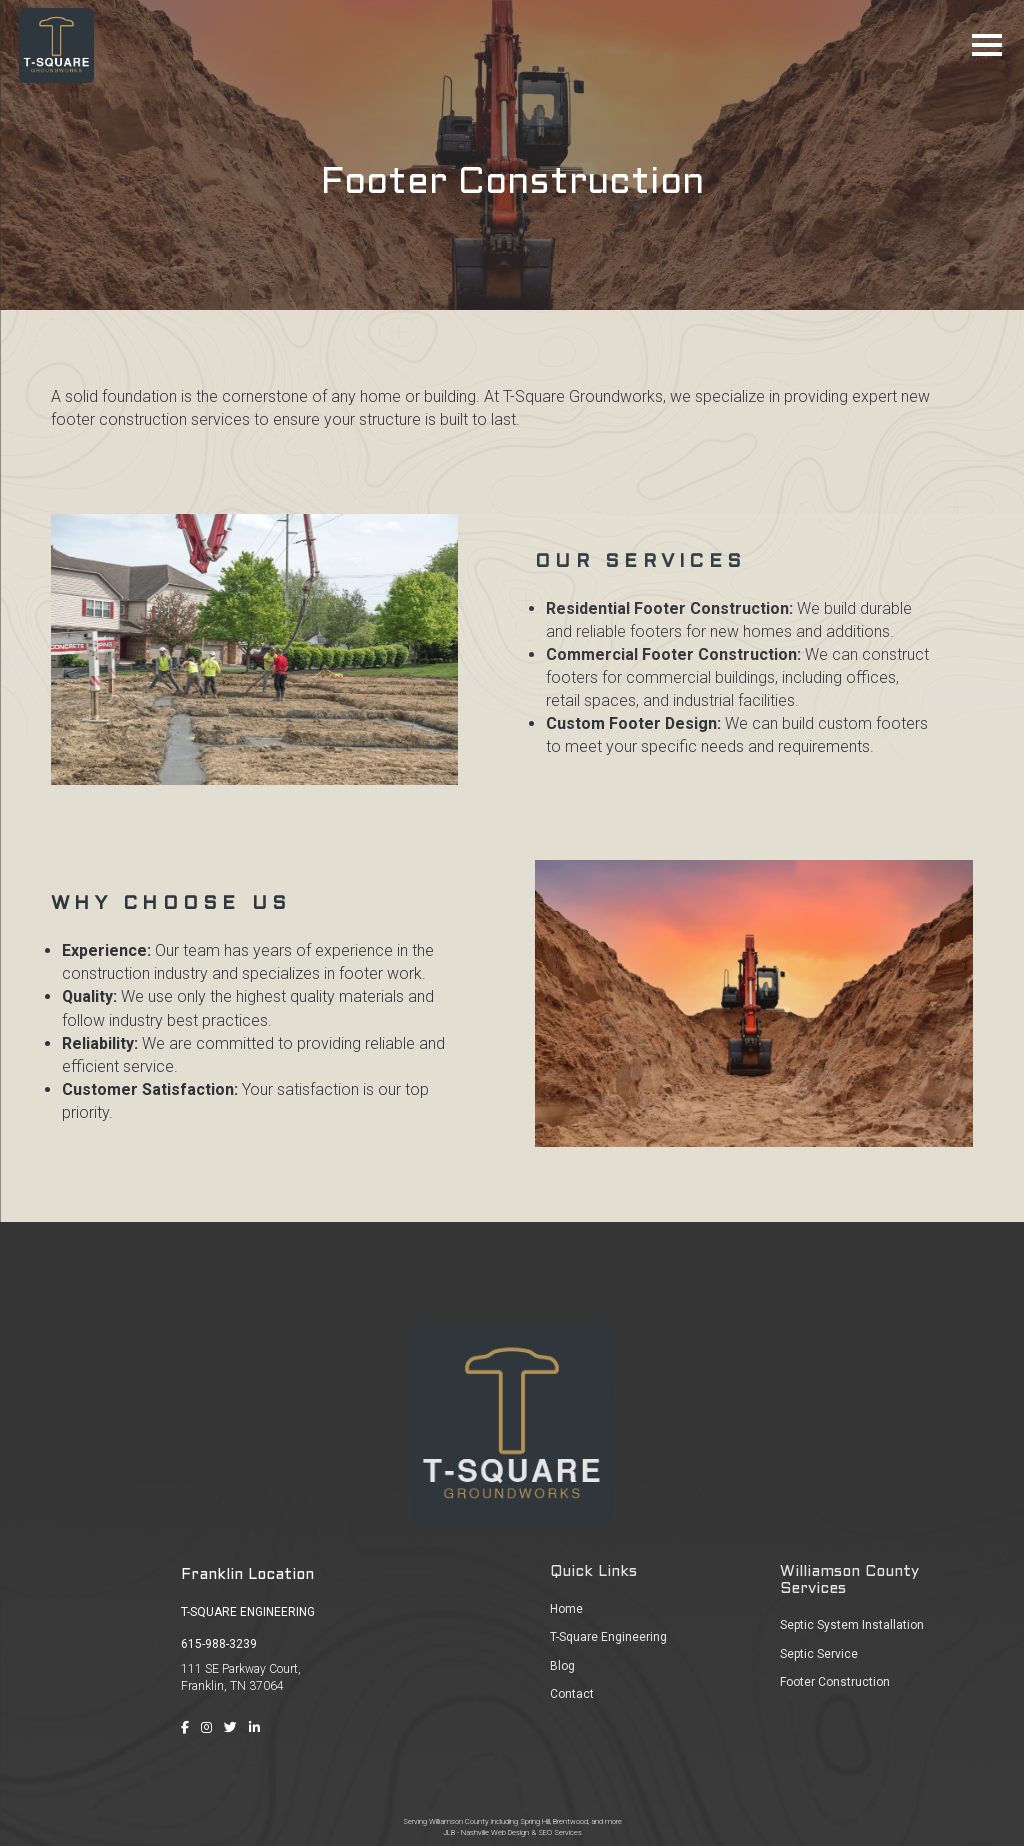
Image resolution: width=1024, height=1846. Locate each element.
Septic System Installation (852, 1625)
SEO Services (560, 1832)
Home (566, 1609)
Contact (572, 1694)
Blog (562, 1666)
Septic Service (819, 1654)
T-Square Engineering (608, 1637)
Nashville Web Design (495, 1832)
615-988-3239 (219, 1644)
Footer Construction (835, 1682)
